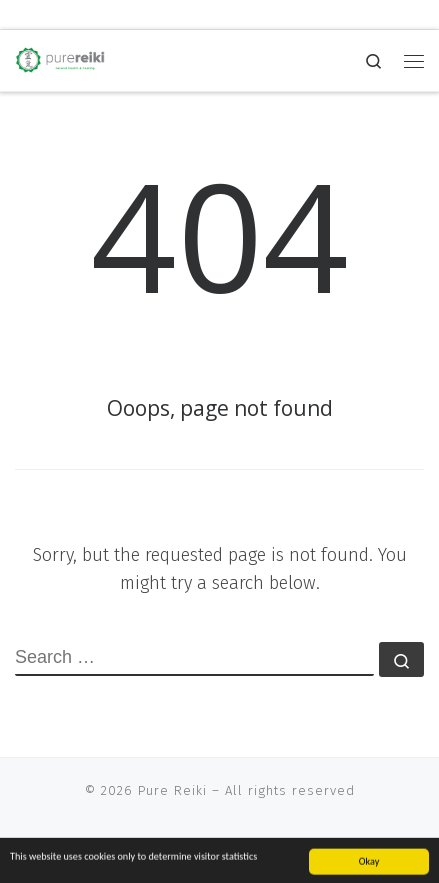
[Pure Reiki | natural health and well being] (60, 58)
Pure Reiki (172, 790)
